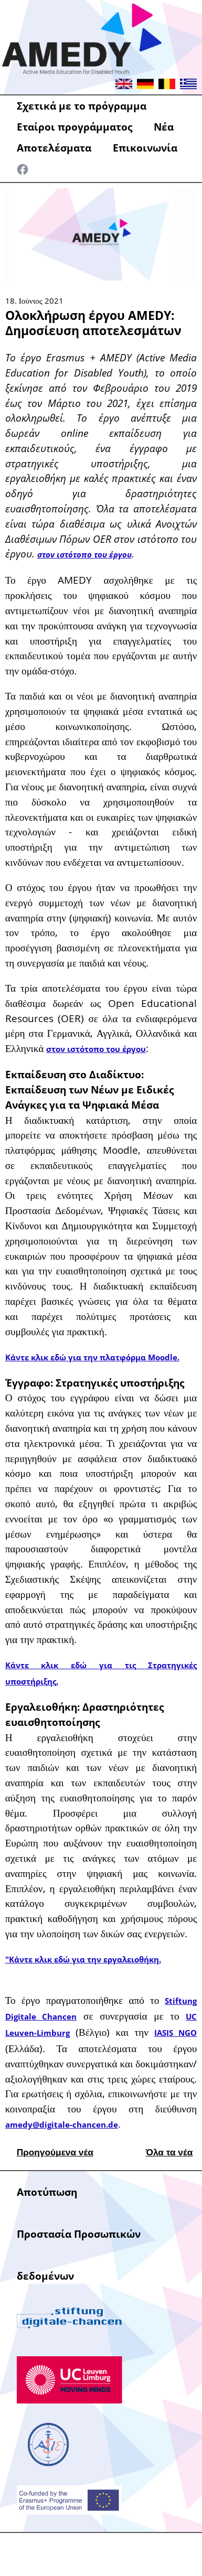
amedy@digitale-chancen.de (61, 2124)
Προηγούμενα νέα (55, 2152)
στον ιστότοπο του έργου (84, 554)
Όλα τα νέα (169, 2152)
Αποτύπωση (47, 2192)
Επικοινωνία (145, 148)
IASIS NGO (175, 2032)
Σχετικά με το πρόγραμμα (81, 106)
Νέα (164, 127)
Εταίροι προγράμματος (74, 127)
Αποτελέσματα (54, 148)
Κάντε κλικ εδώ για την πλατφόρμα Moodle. (92, 1357)
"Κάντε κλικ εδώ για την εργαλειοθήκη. (83, 1959)
